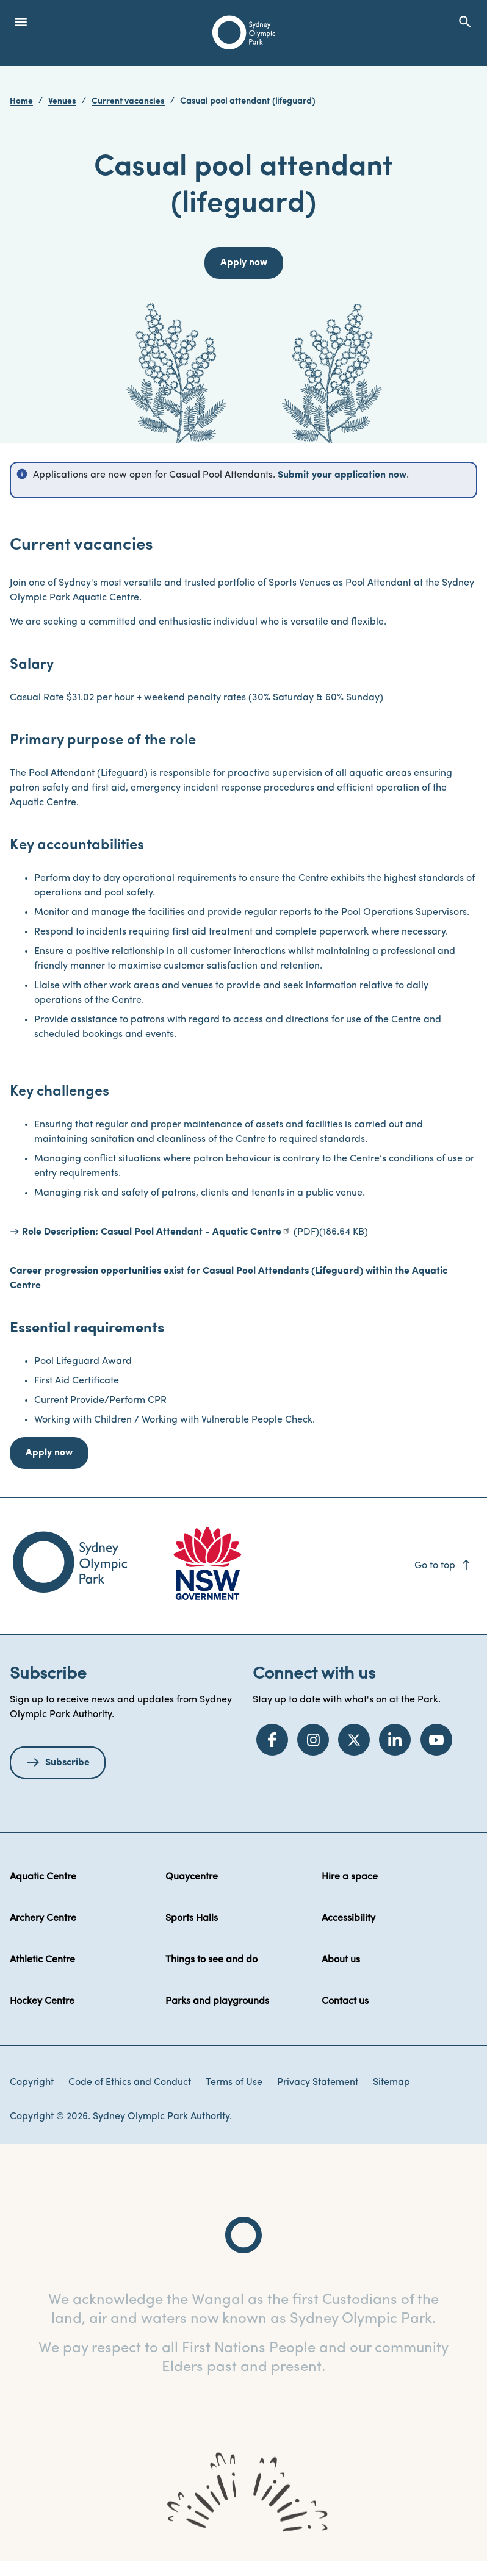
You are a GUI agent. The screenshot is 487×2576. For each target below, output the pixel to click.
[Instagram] (313, 1740)
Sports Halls (191, 1918)
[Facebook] (272, 1740)
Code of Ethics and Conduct (129, 2082)
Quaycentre (191, 1877)
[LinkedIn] (395, 1740)
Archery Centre (43, 1918)
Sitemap (391, 2082)
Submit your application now (342, 475)
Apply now (49, 1453)
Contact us (345, 2001)
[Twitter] (354, 1740)
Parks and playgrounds (217, 2001)
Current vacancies (128, 101)
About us (341, 1960)
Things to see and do (211, 1960)
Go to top (443, 1566)
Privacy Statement (317, 2082)
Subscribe (67, 1763)
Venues (62, 101)
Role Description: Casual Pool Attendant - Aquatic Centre (151, 1232)
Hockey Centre (42, 2001)
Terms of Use (234, 2082)
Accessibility (348, 1918)
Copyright (32, 2082)
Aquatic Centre (43, 1877)
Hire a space (350, 1877)
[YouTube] (436, 1740)
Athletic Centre (42, 1960)
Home (21, 101)
